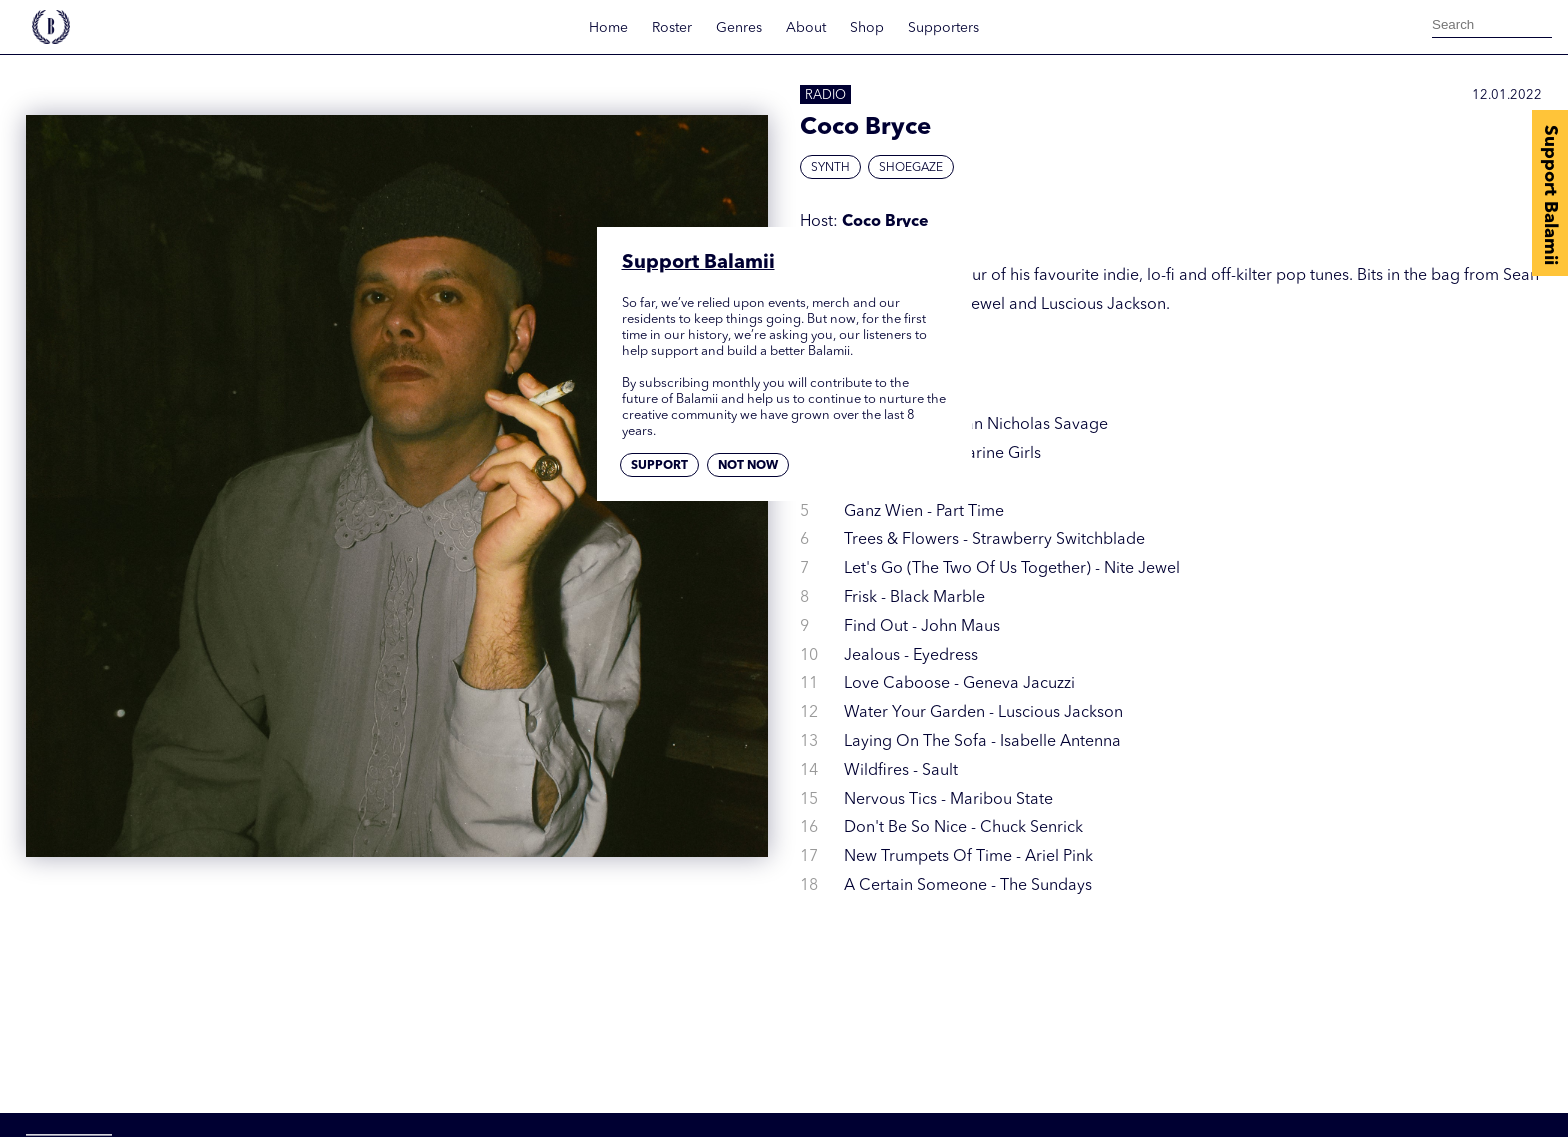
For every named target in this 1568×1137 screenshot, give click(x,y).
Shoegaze (911, 168)
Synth (830, 168)
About (806, 28)
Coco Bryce (885, 222)
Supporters (943, 28)
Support (659, 466)
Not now (748, 466)
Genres (739, 28)
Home (608, 28)
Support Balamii (1550, 195)
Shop (867, 28)
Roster (672, 28)
